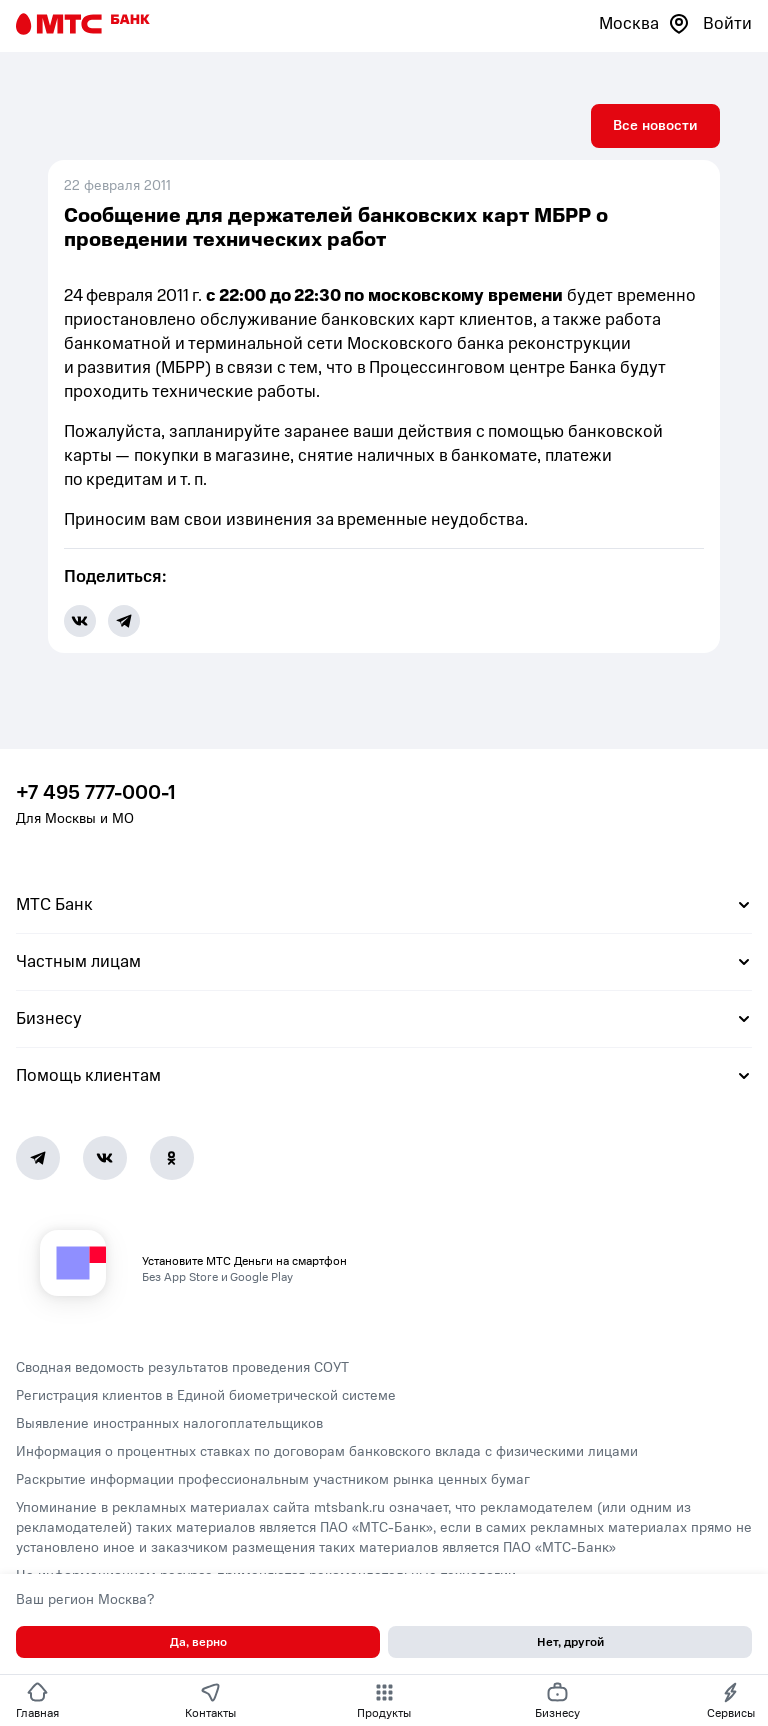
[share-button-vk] (80, 621)
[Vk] (105, 1158)
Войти (727, 23)
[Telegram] (38, 1158)
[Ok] (172, 1158)
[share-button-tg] (124, 621)
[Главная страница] (83, 24)
